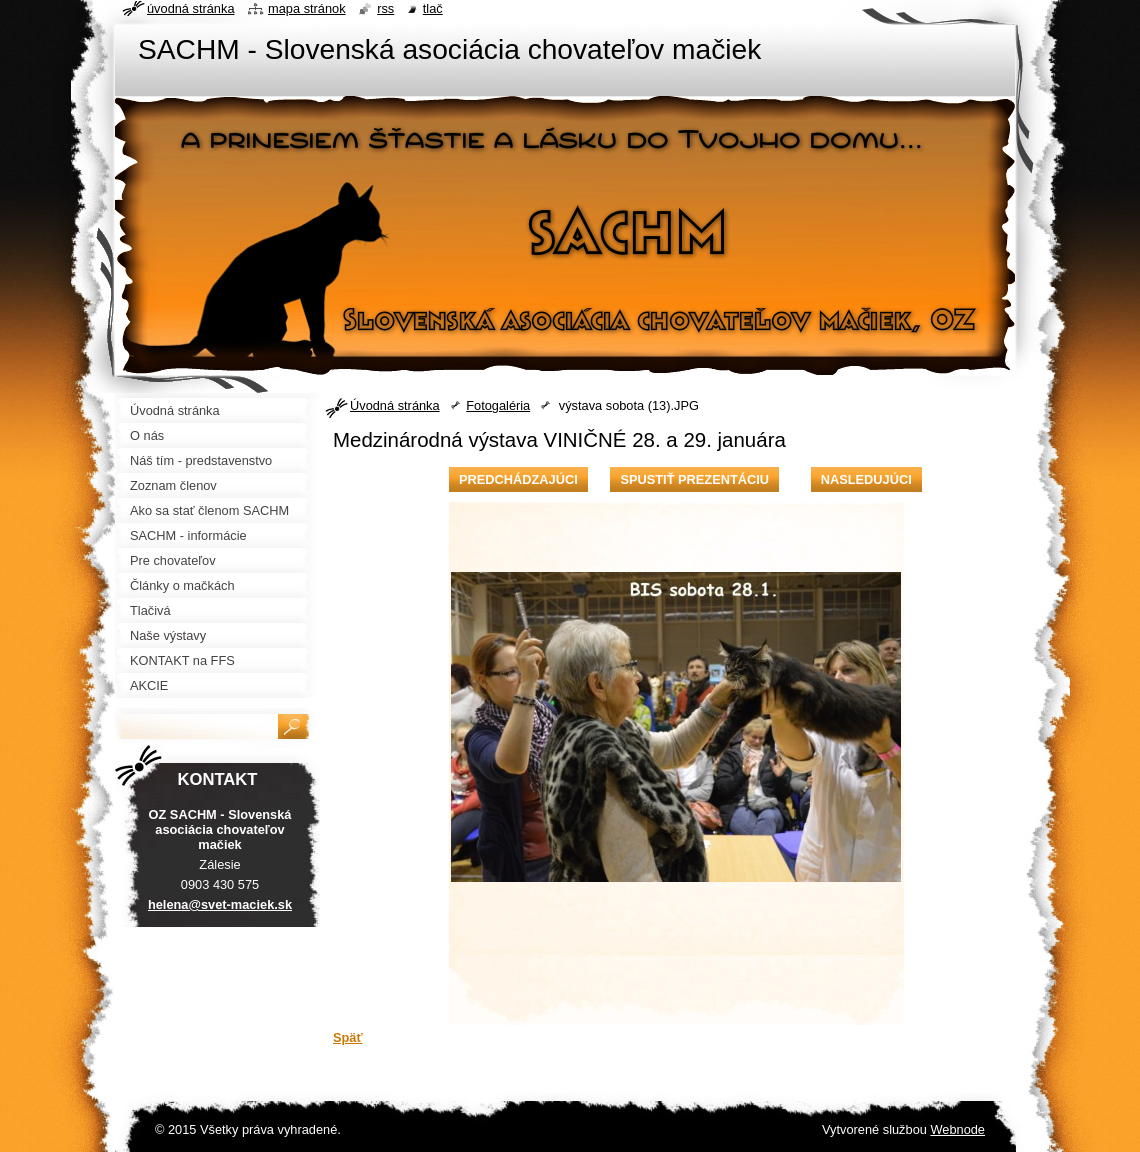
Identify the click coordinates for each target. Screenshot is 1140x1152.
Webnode (957, 1129)
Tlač (433, 8)
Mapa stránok (307, 8)
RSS (385, 8)
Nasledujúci (866, 479)
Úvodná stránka (395, 405)
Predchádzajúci (518, 479)
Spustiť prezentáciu (694, 479)
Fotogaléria (498, 405)
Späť (348, 1037)
